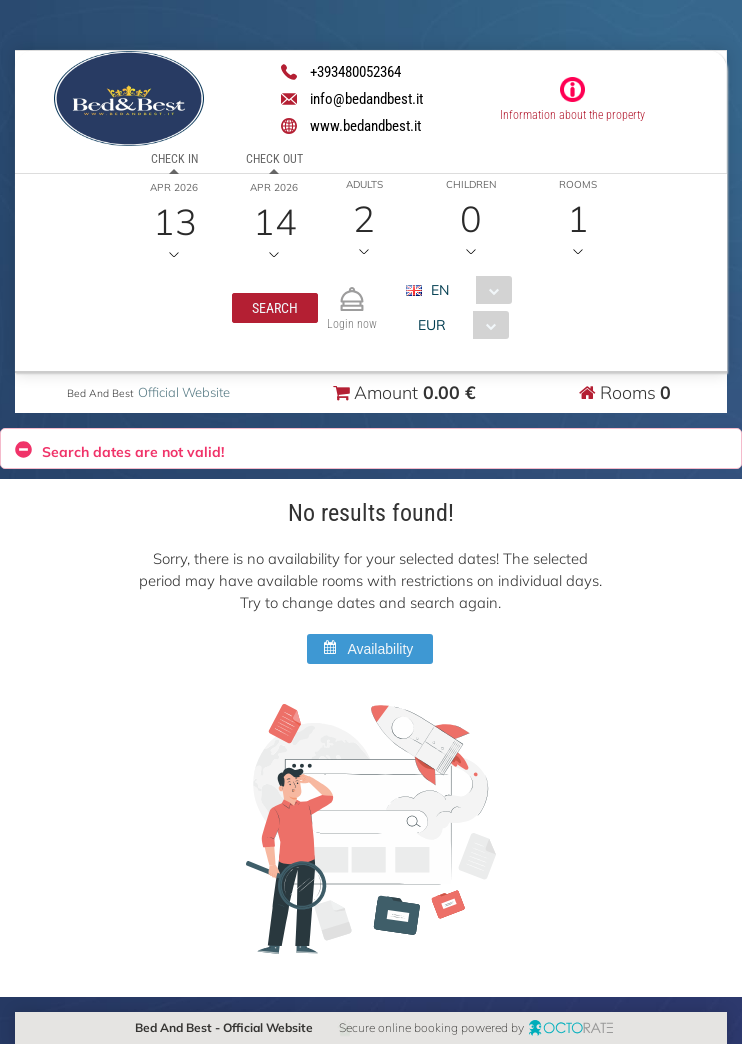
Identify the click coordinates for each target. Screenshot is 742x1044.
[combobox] (465, 290)
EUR (431, 325)
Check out (274, 159)
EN (439, 290)
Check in (174, 159)
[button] (274, 308)
